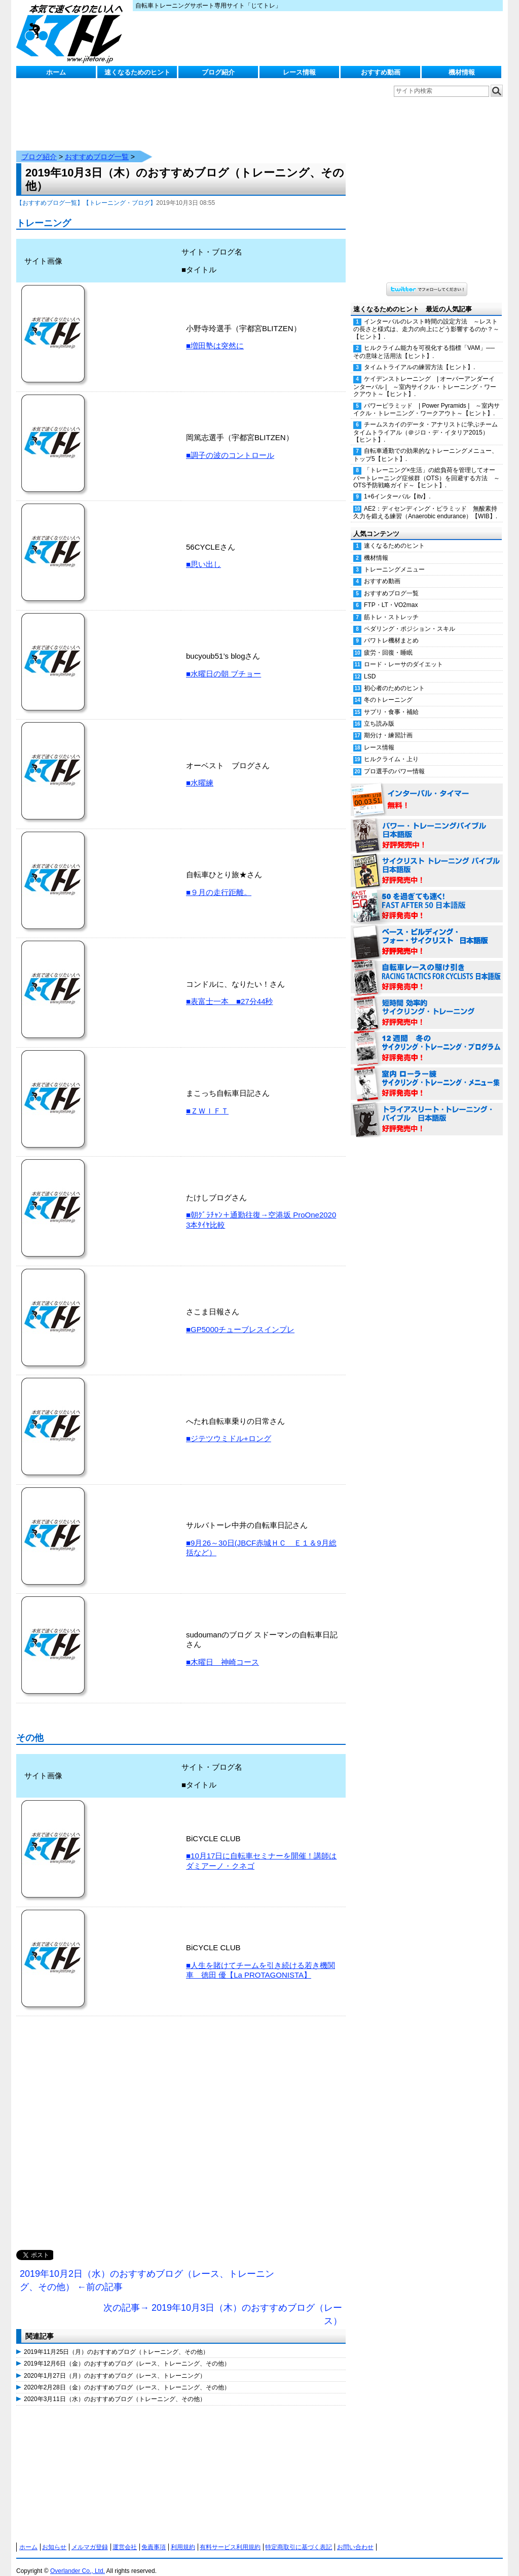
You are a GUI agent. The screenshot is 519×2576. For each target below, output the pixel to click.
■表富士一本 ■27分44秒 (229, 991)
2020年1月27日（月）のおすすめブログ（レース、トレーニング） (115, 2365)
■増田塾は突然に (215, 335)
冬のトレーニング (388, 689)
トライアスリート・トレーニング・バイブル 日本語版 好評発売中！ (427, 1109)
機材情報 (462, 72)
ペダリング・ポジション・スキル (409, 618)
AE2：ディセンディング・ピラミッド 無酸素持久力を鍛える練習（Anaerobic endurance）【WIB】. (425, 502)
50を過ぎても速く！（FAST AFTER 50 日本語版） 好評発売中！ (427, 896)
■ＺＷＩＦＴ (207, 1100)
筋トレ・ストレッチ (391, 607)
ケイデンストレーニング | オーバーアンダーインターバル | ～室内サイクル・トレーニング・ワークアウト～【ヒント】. (424, 376)
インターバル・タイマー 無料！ (427, 790)
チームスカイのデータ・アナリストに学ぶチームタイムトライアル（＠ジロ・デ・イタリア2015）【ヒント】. (425, 422)
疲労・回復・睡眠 (388, 642)
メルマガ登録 (89, 2537)
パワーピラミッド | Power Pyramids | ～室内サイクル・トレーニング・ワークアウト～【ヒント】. (426, 399)
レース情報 (299, 72)
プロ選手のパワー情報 (394, 761)
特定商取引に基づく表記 (298, 2537)
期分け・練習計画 (388, 725)
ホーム (56, 72)
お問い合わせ (355, 2537)
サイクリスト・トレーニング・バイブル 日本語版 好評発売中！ (427, 861)
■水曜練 (199, 772)
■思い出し (203, 554)
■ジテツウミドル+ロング (228, 1428)
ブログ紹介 (218, 72)
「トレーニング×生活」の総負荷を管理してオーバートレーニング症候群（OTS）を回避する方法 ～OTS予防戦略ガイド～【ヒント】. (426, 467)
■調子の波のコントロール (230, 445)
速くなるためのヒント (137, 72)
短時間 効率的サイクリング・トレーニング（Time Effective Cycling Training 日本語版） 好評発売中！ (427, 1003)
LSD (370, 666)
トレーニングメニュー (394, 559)
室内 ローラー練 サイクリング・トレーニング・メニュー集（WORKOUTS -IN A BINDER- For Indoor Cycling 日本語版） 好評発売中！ (427, 1074)
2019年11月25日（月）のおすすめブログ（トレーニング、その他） (116, 2341)
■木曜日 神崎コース (222, 1652)
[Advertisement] (181, 2133)
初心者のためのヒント (394, 678)
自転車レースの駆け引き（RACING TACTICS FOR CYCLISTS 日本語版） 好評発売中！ (427, 967)
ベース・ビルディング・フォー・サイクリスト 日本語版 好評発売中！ (427, 932)
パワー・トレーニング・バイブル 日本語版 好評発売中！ (427, 825)
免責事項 (153, 2537)
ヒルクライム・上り (391, 749)
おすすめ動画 (380, 72)
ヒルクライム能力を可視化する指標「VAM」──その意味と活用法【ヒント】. (424, 341)
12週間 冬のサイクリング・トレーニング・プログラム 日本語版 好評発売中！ (427, 1038)
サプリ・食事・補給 (391, 701)
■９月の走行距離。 (218, 882)
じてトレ (72, 33)
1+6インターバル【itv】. (397, 486)
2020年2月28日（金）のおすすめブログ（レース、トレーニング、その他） (127, 2377)
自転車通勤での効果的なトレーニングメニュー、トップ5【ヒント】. (425, 444)
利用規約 (183, 2537)
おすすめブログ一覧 (97, 146)
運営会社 (125, 2537)
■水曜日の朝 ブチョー (223, 663)
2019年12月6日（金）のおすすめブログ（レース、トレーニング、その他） (127, 2353)
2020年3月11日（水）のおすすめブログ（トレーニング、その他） (115, 2388)
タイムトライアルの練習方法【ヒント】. (419, 357)
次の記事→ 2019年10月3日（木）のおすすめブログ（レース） (222, 2304)
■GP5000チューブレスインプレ (240, 1319)
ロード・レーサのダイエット (403, 654)
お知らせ (54, 2537)
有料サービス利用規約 (230, 2537)
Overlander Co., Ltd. (77, 2560)
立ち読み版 (379, 713)
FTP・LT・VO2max (391, 594)
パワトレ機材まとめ (391, 630)
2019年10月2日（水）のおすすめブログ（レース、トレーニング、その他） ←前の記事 (147, 2270)
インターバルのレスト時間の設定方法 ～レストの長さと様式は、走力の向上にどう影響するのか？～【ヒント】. (426, 319)
